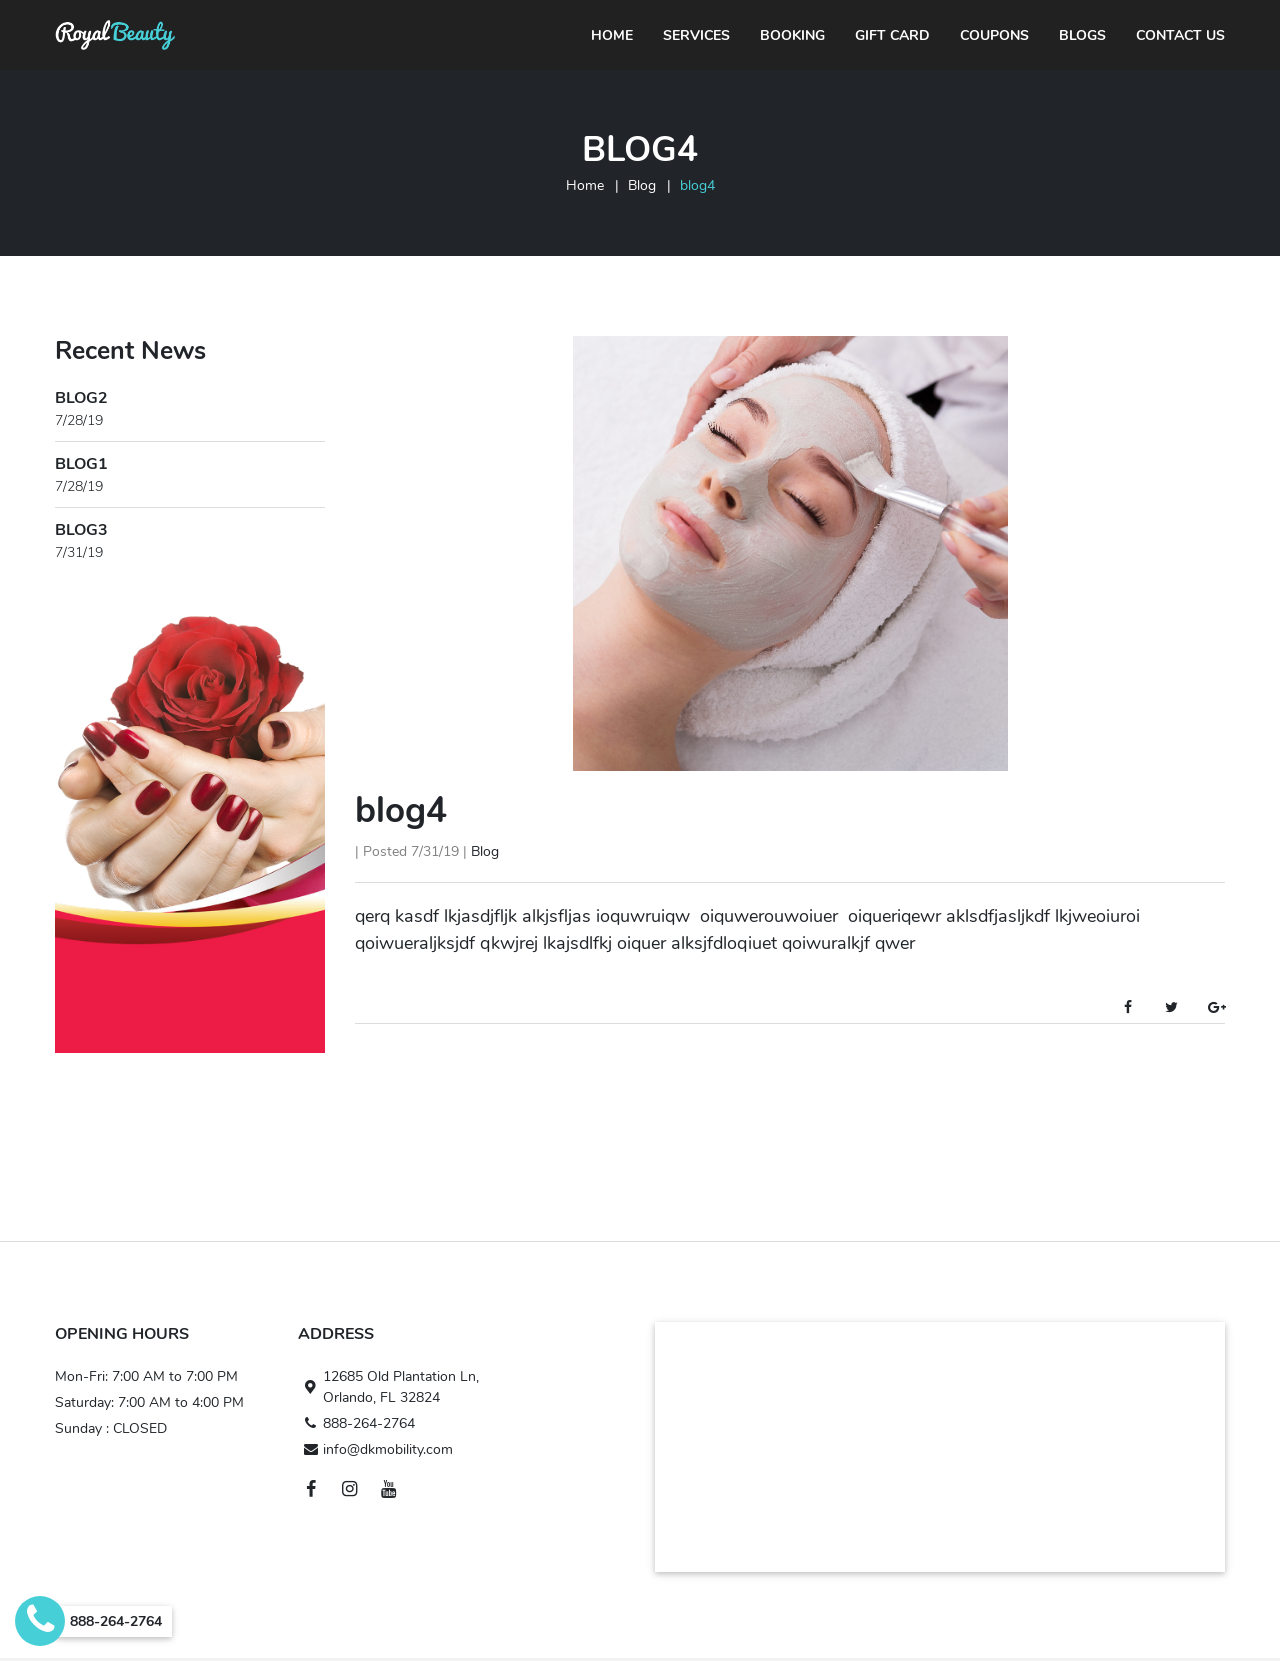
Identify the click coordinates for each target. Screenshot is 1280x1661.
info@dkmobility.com (375, 1449)
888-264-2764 (356, 1423)
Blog (642, 185)
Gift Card (892, 35)
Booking (792, 35)
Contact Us (1180, 35)
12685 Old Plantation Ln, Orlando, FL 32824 (388, 1387)
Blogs (1082, 35)
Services (696, 35)
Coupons (994, 35)
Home (612, 35)
